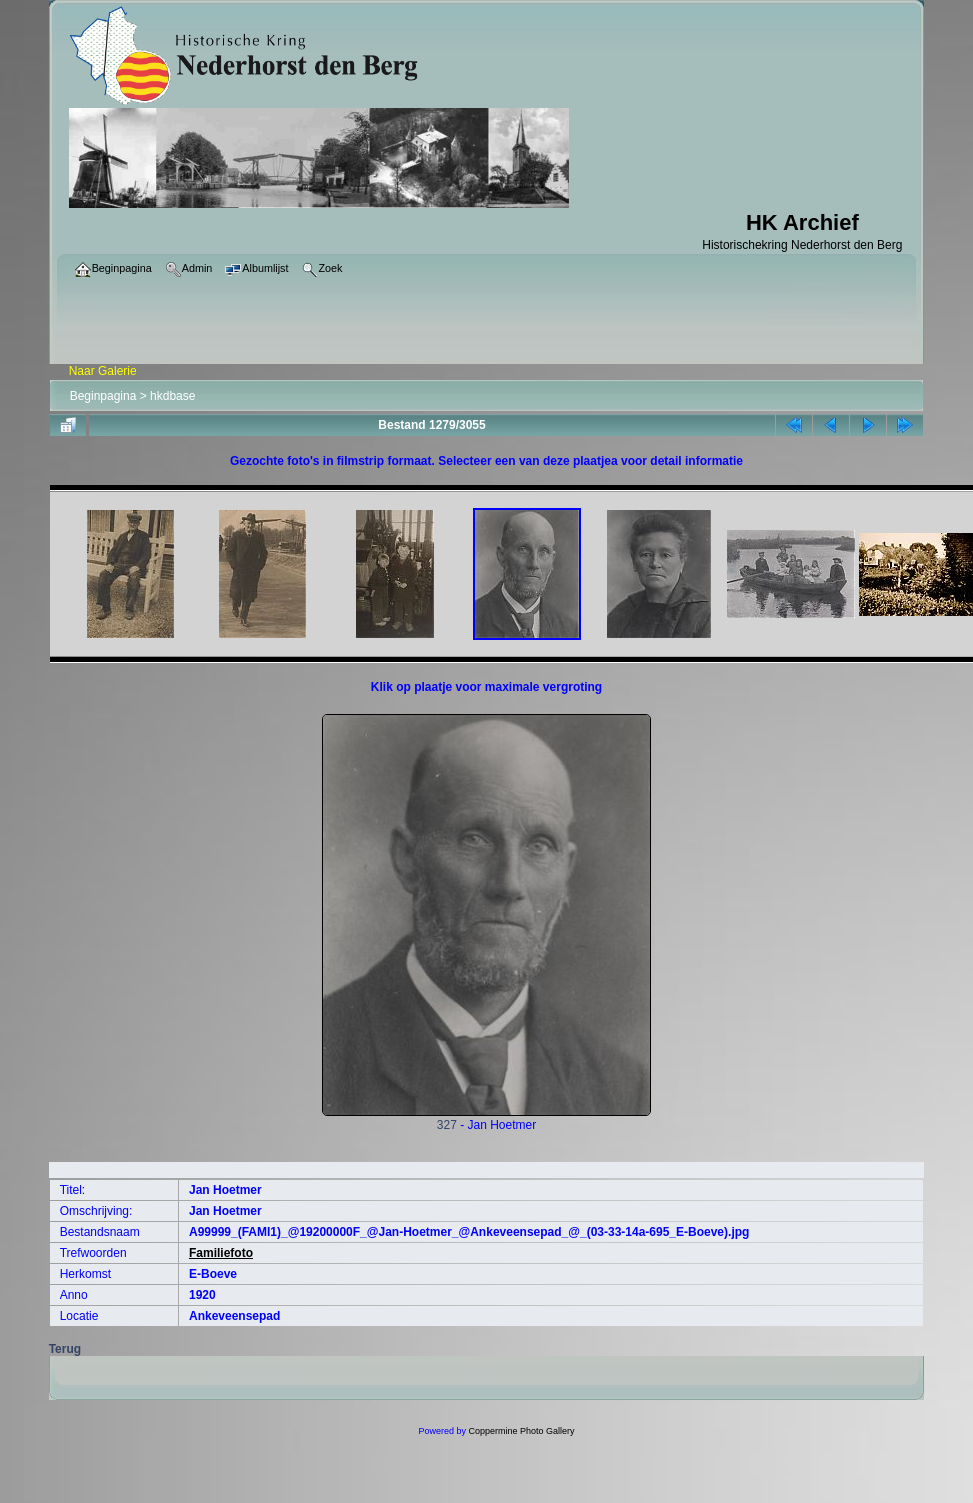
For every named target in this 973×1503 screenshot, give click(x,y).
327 (486, 1119)
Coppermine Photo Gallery (521, 1431)
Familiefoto (221, 1253)
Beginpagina (103, 396)
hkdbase (172, 396)
